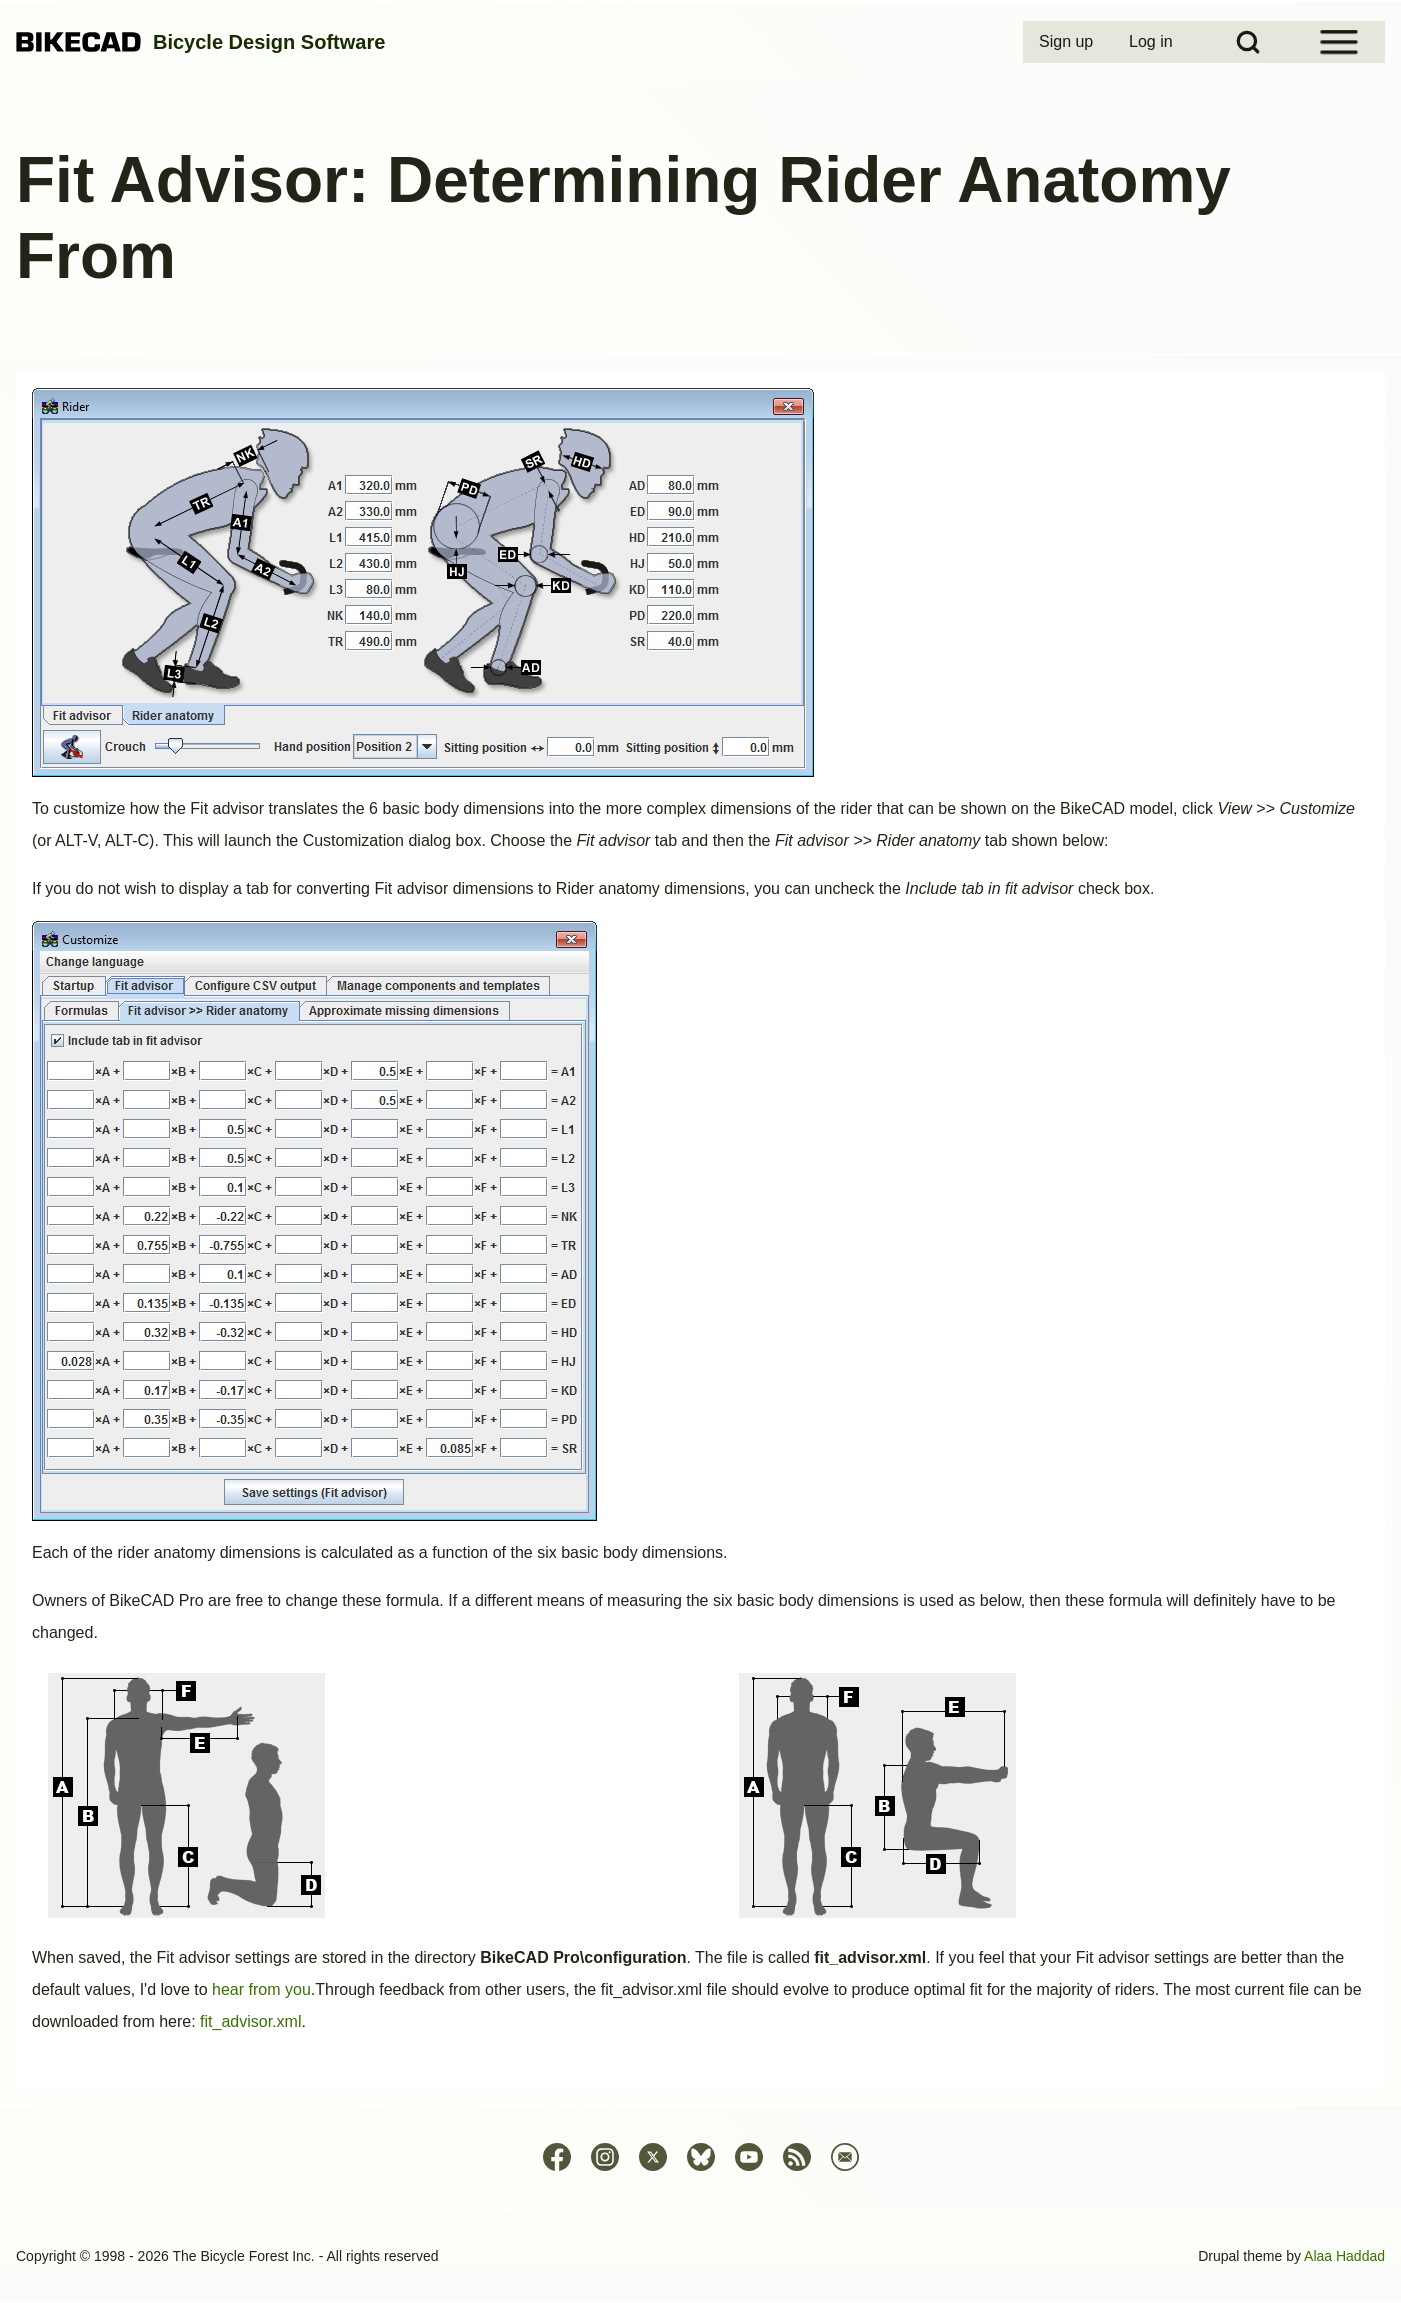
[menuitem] (1068, 42)
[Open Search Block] (1248, 42)
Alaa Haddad (1344, 2256)
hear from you (261, 1989)
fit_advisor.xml (250, 2021)
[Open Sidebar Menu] (1339, 42)
